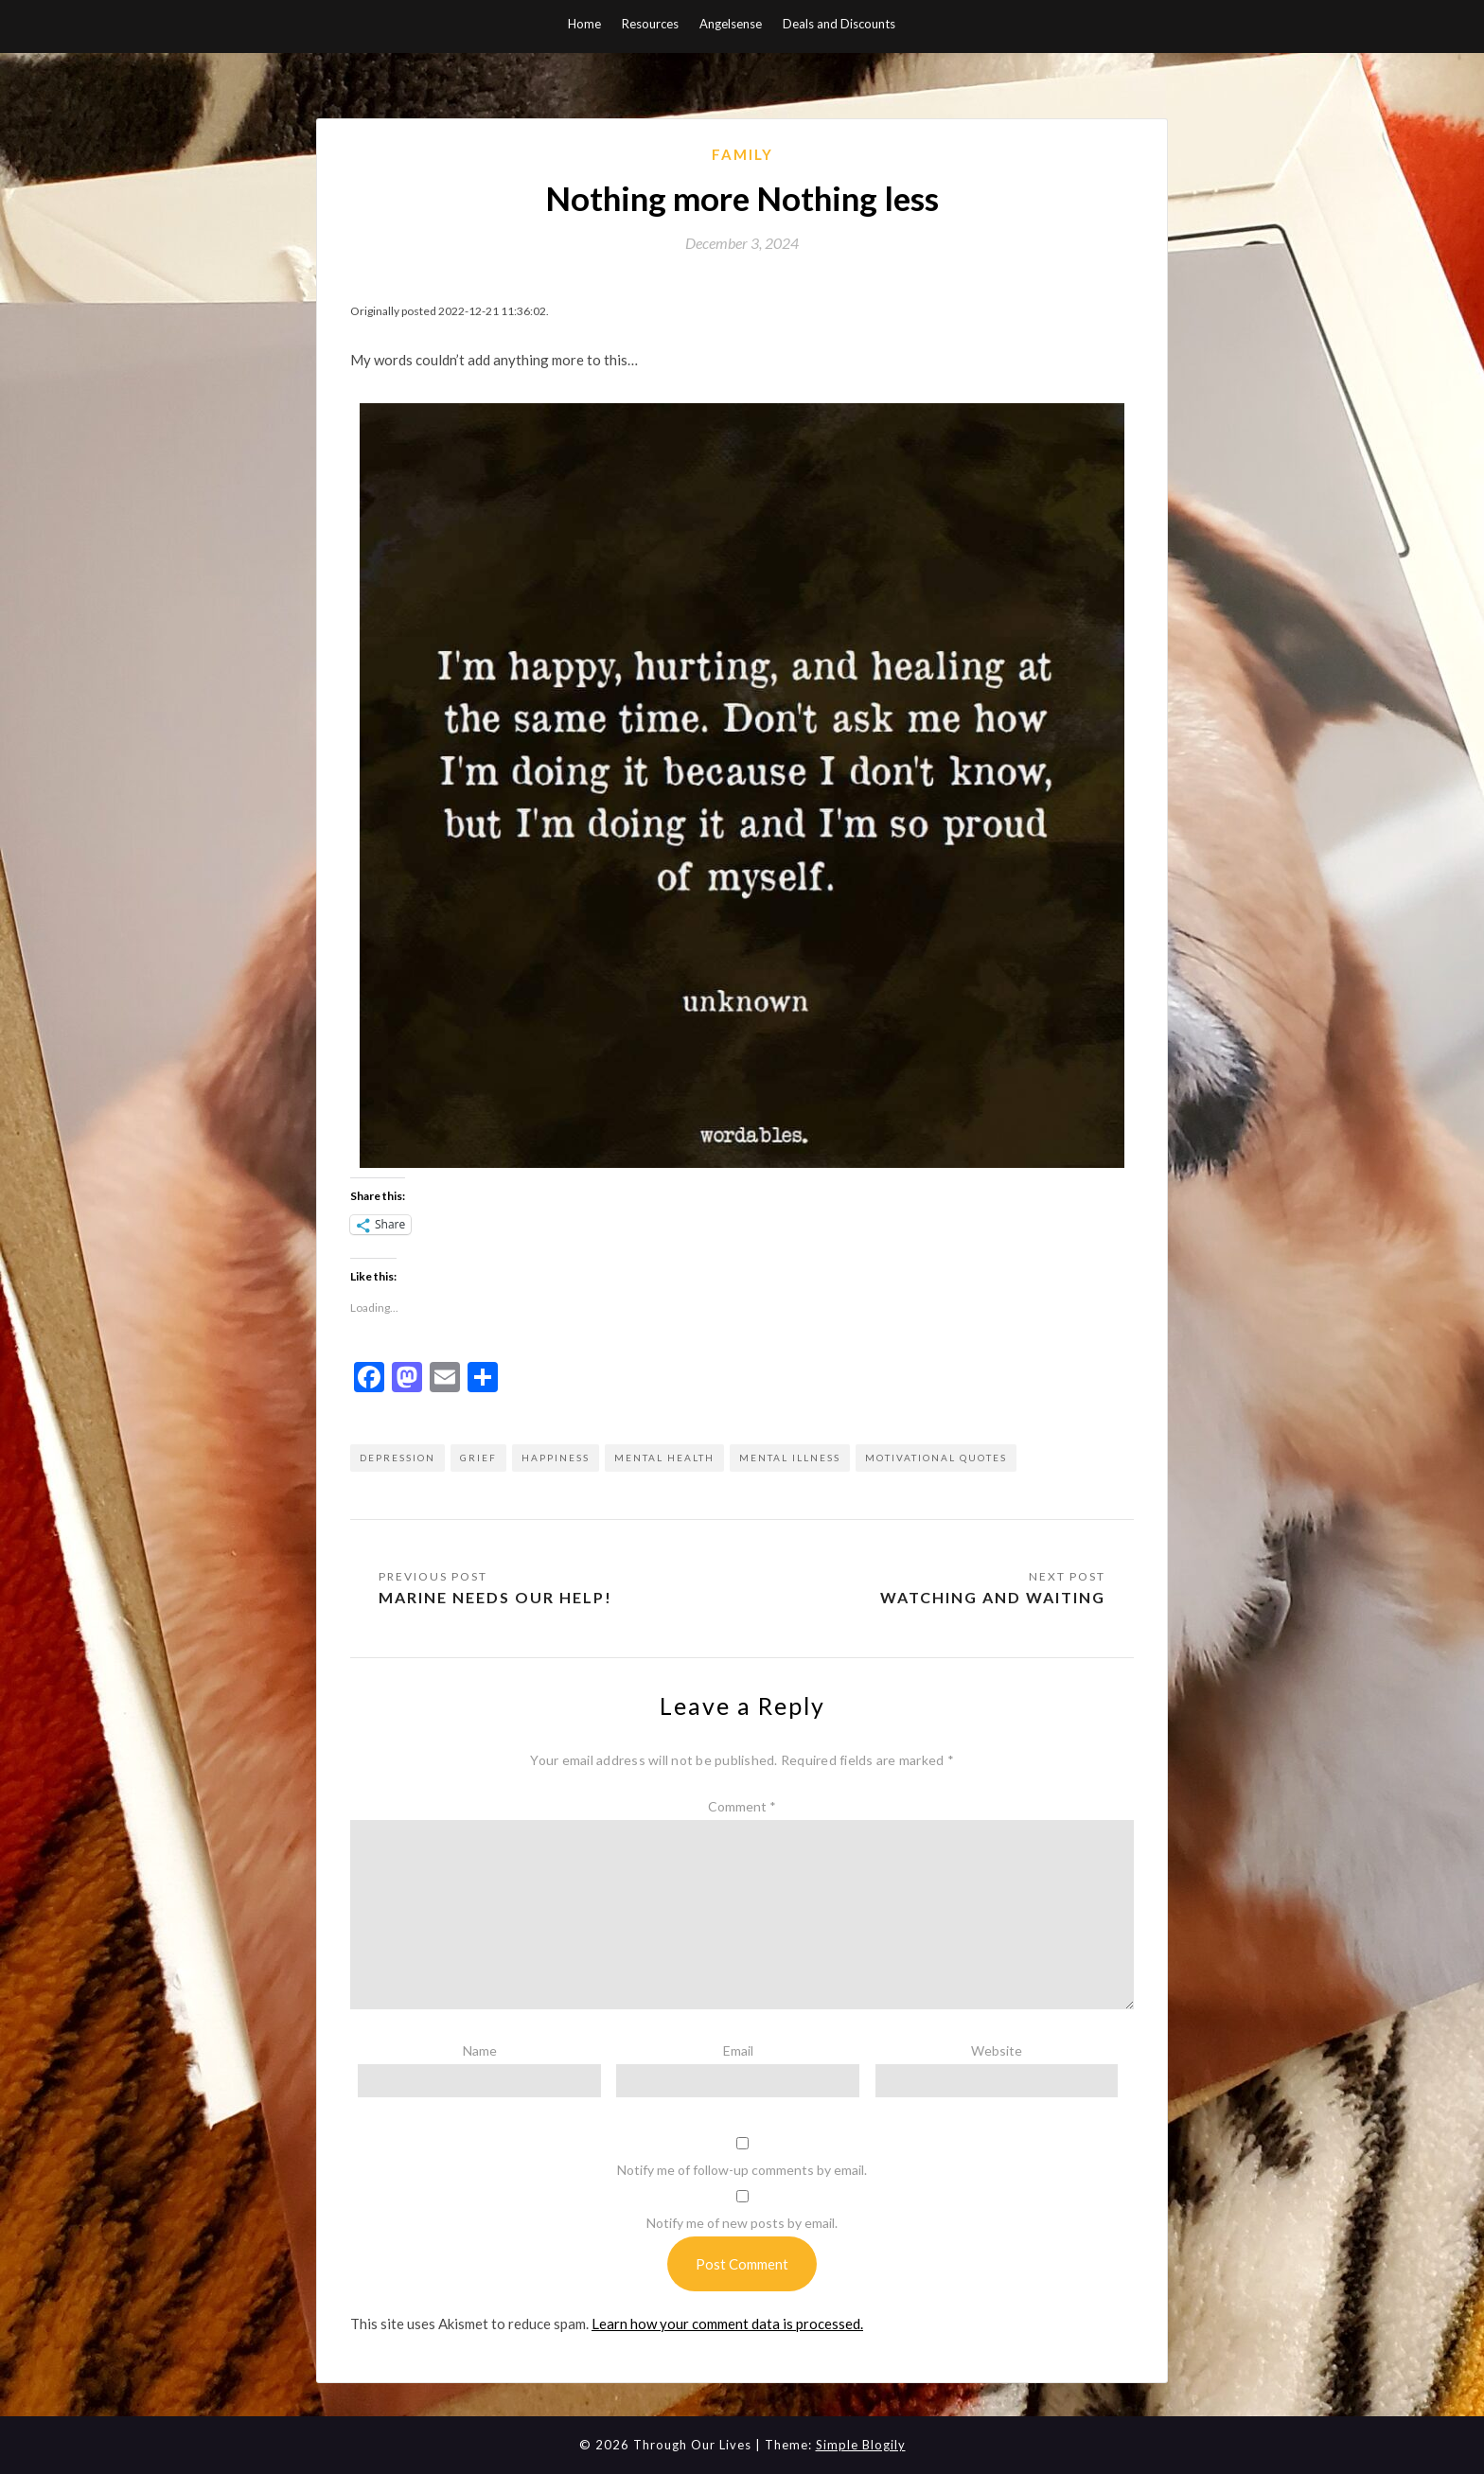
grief (478, 1457)
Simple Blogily (861, 2444)
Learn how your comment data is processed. (727, 2323)
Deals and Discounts (839, 23)
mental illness (789, 1457)
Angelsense (730, 23)
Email (738, 2050)
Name (480, 2050)
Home (584, 23)
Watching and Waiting (992, 1597)
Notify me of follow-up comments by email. (742, 2170)
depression (397, 1457)
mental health (664, 1457)
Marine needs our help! (495, 1597)
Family (742, 154)
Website (996, 2050)
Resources (650, 23)
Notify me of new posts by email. (742, 2223)
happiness (555, 1457)
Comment (742, 1806)
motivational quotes (936, 1457)
